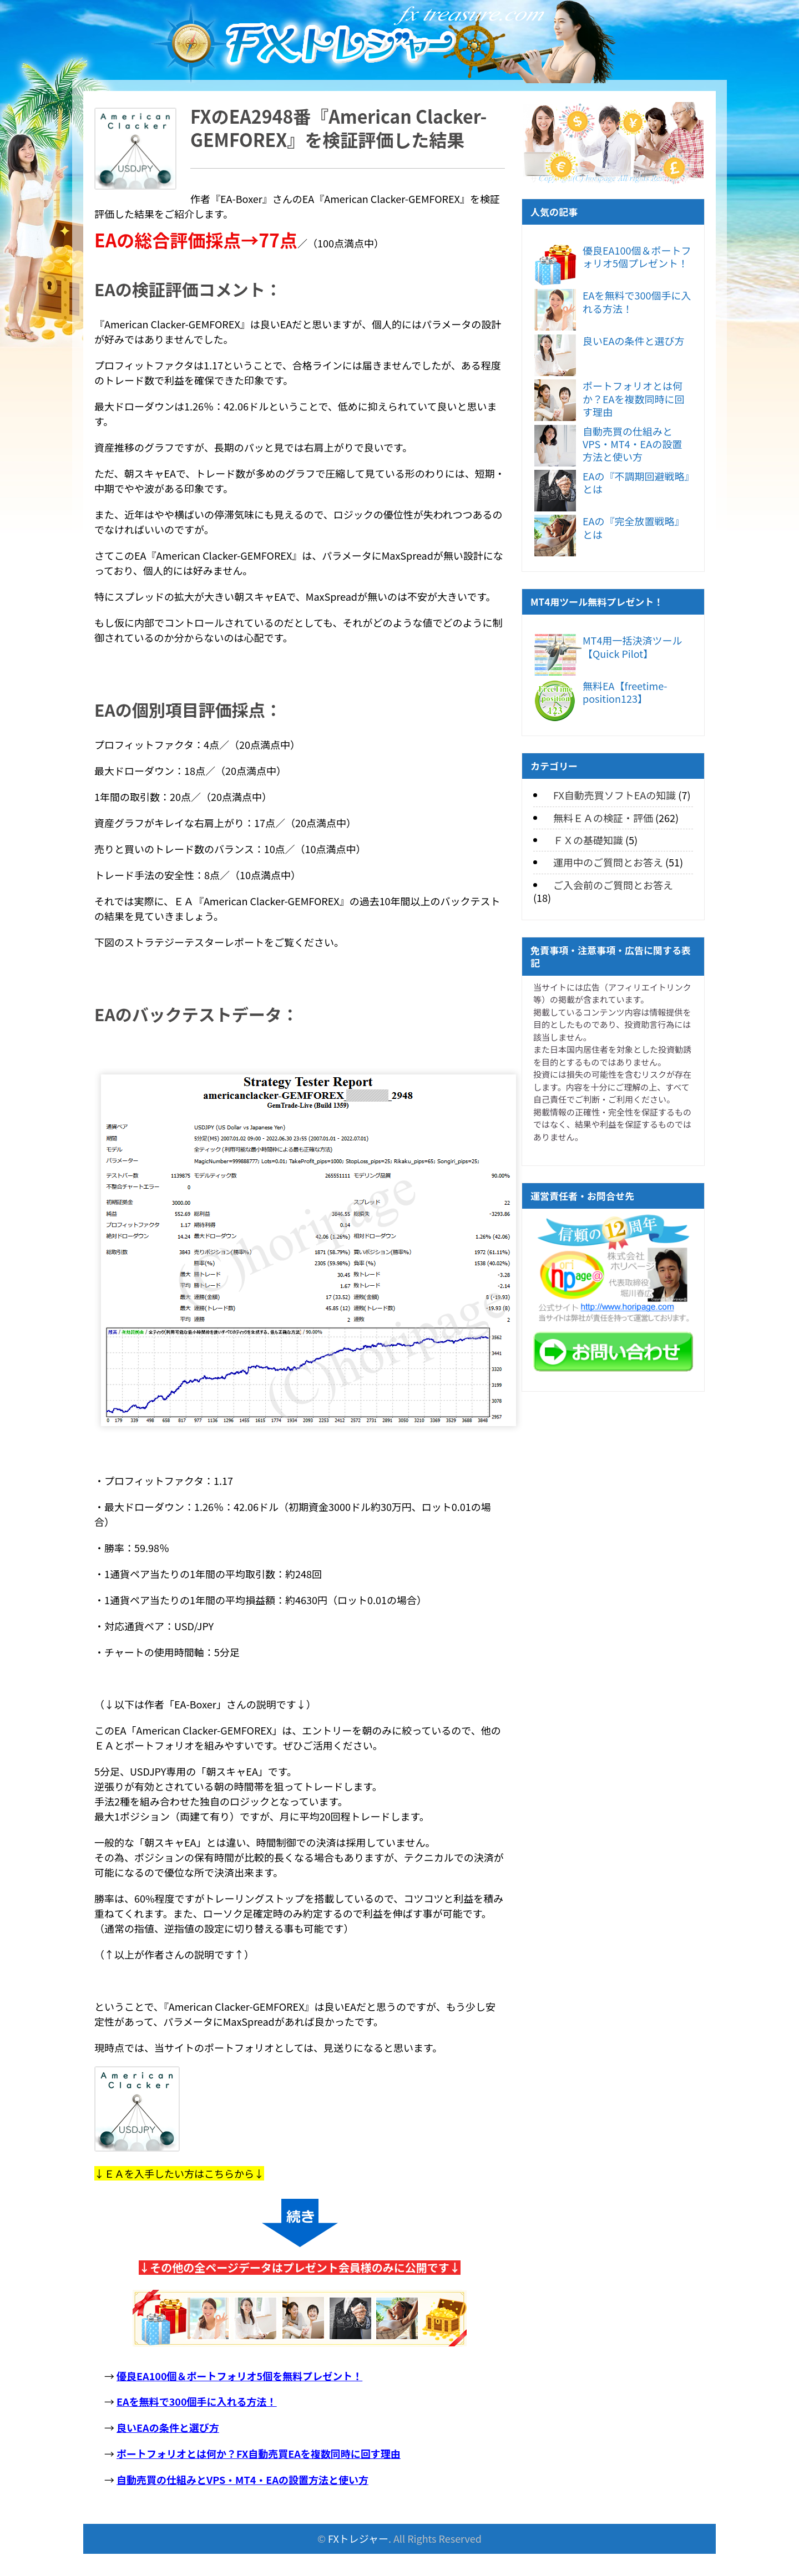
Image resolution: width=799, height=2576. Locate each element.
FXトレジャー (358, 2538)
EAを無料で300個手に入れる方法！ (637, 301)
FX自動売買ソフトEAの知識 (614, 795)
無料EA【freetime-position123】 (625, 692)
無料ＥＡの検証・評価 (603, 818)
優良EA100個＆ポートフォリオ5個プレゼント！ (637, 256)
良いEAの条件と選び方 (634, 340)
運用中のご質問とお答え (608, 862)
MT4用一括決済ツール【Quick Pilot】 (632, 646)
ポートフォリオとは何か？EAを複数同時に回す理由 (634, 398)
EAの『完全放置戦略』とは (634, 527)
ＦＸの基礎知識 (588, 840)
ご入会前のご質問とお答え (613, 885)
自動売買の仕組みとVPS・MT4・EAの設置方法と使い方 (632, 444)
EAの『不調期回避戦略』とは (636, 482)
